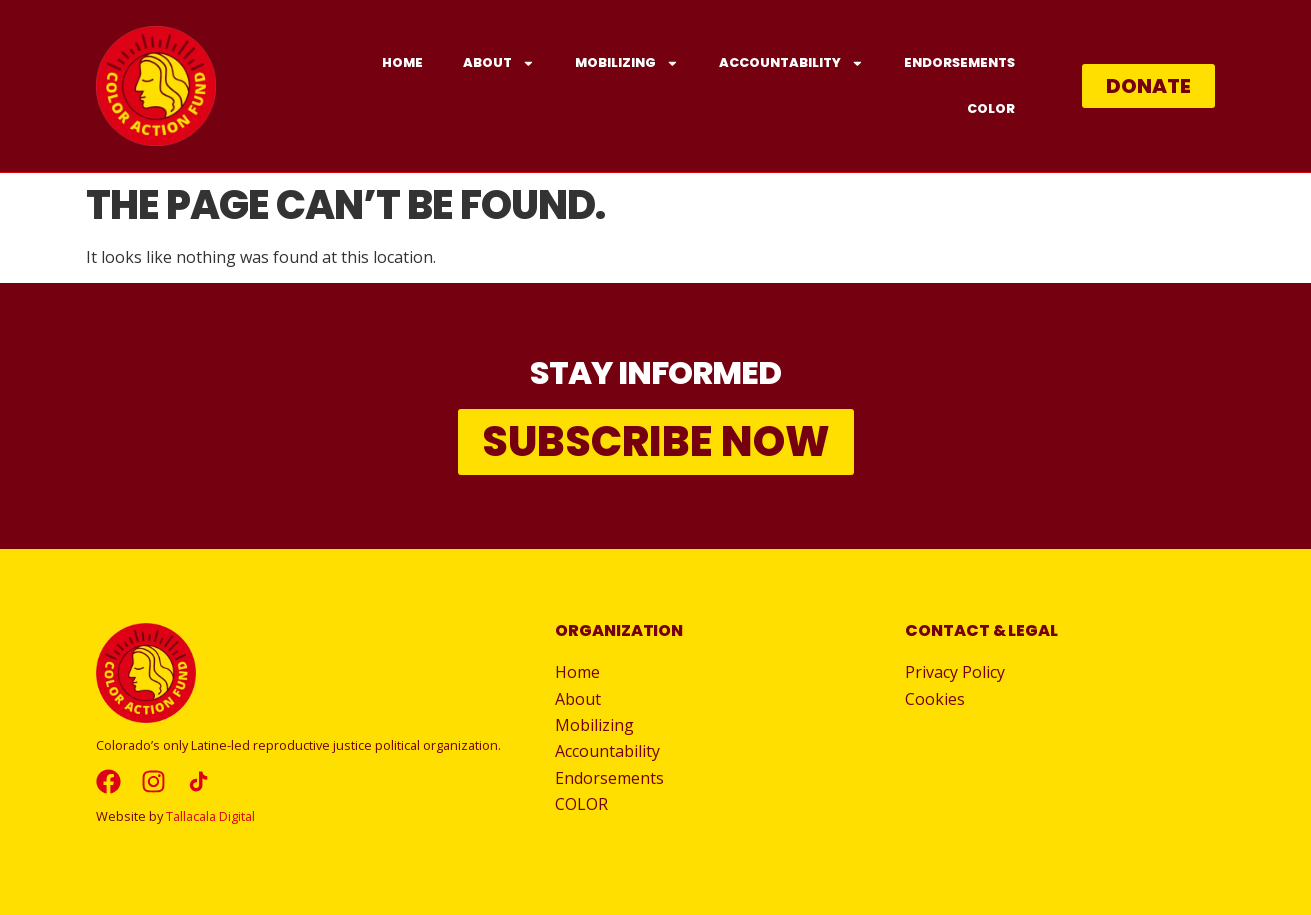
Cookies (935, 699)
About (499, 63)
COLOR (991, 108)
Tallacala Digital (210, 816)
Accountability (791, 63)
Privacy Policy (955, 672)
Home (402, 62)
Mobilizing (627, 63)
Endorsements (959, 62)
